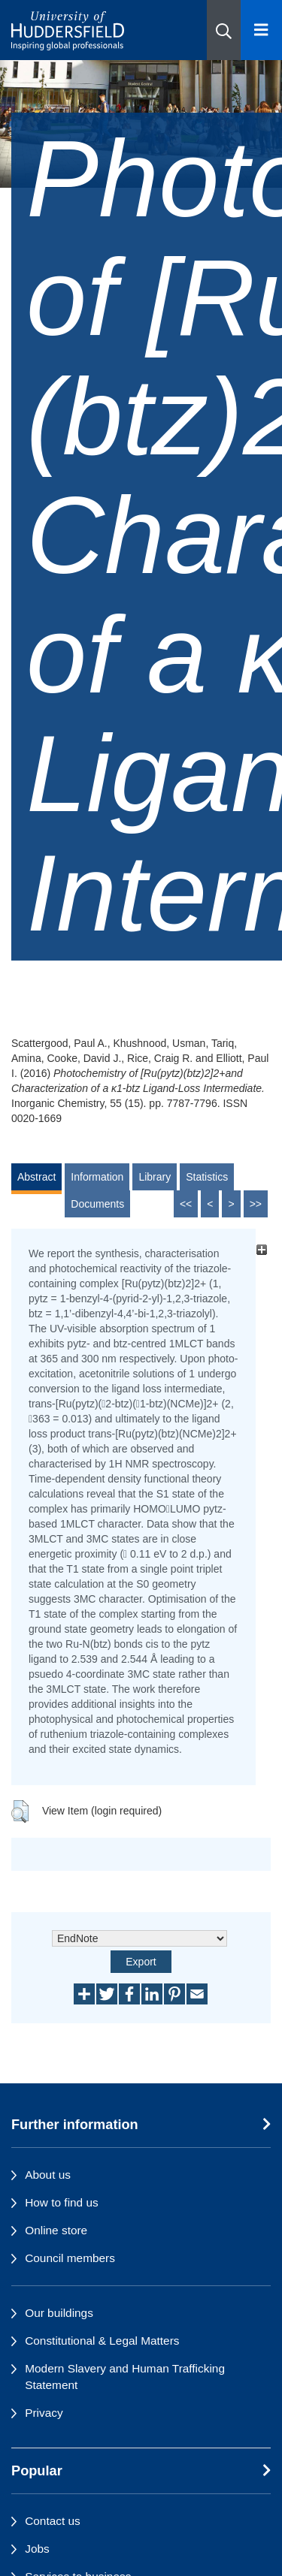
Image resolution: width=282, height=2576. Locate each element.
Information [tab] (97, 1177)
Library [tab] (154, 1177)
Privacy (43, 2412)
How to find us (62, 2202)
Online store (56, 2230)
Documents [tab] (97, 1204)
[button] (224, 30)
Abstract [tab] (36, 1177)
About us (48, 2174)
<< (186, 1204)
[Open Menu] (261, 30)
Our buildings (59, 2312)
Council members (70, 2258)
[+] (261, 1249)
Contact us (52, 2520)
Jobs (37, 2548)
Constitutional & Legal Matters (102, 2340)
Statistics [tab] (207, 1177)
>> (256, 1204)
